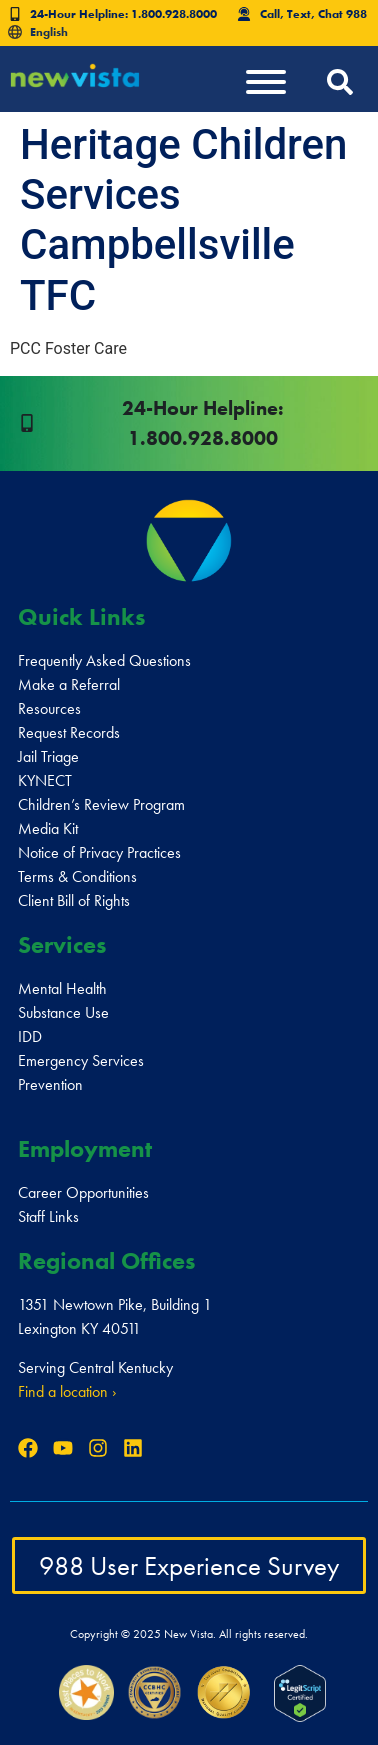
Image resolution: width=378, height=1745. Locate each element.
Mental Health (62, 988)
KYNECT (45, 780)
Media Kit (48, 828)
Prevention (50, 1084)
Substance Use (63, 1012)
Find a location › (67, 1391)
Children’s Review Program (101, 804)
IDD (30, 1036)
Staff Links (48, 1216)
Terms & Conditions (77, 876)
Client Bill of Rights (74, 900)
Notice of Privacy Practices (99, 852)
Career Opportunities (83, 1192)
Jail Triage (48, 756)
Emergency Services (81, 1060)
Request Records (69, 732)
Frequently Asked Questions (104, 660)
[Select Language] (75, 32)
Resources (49, 708)
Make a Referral (69, 684)
